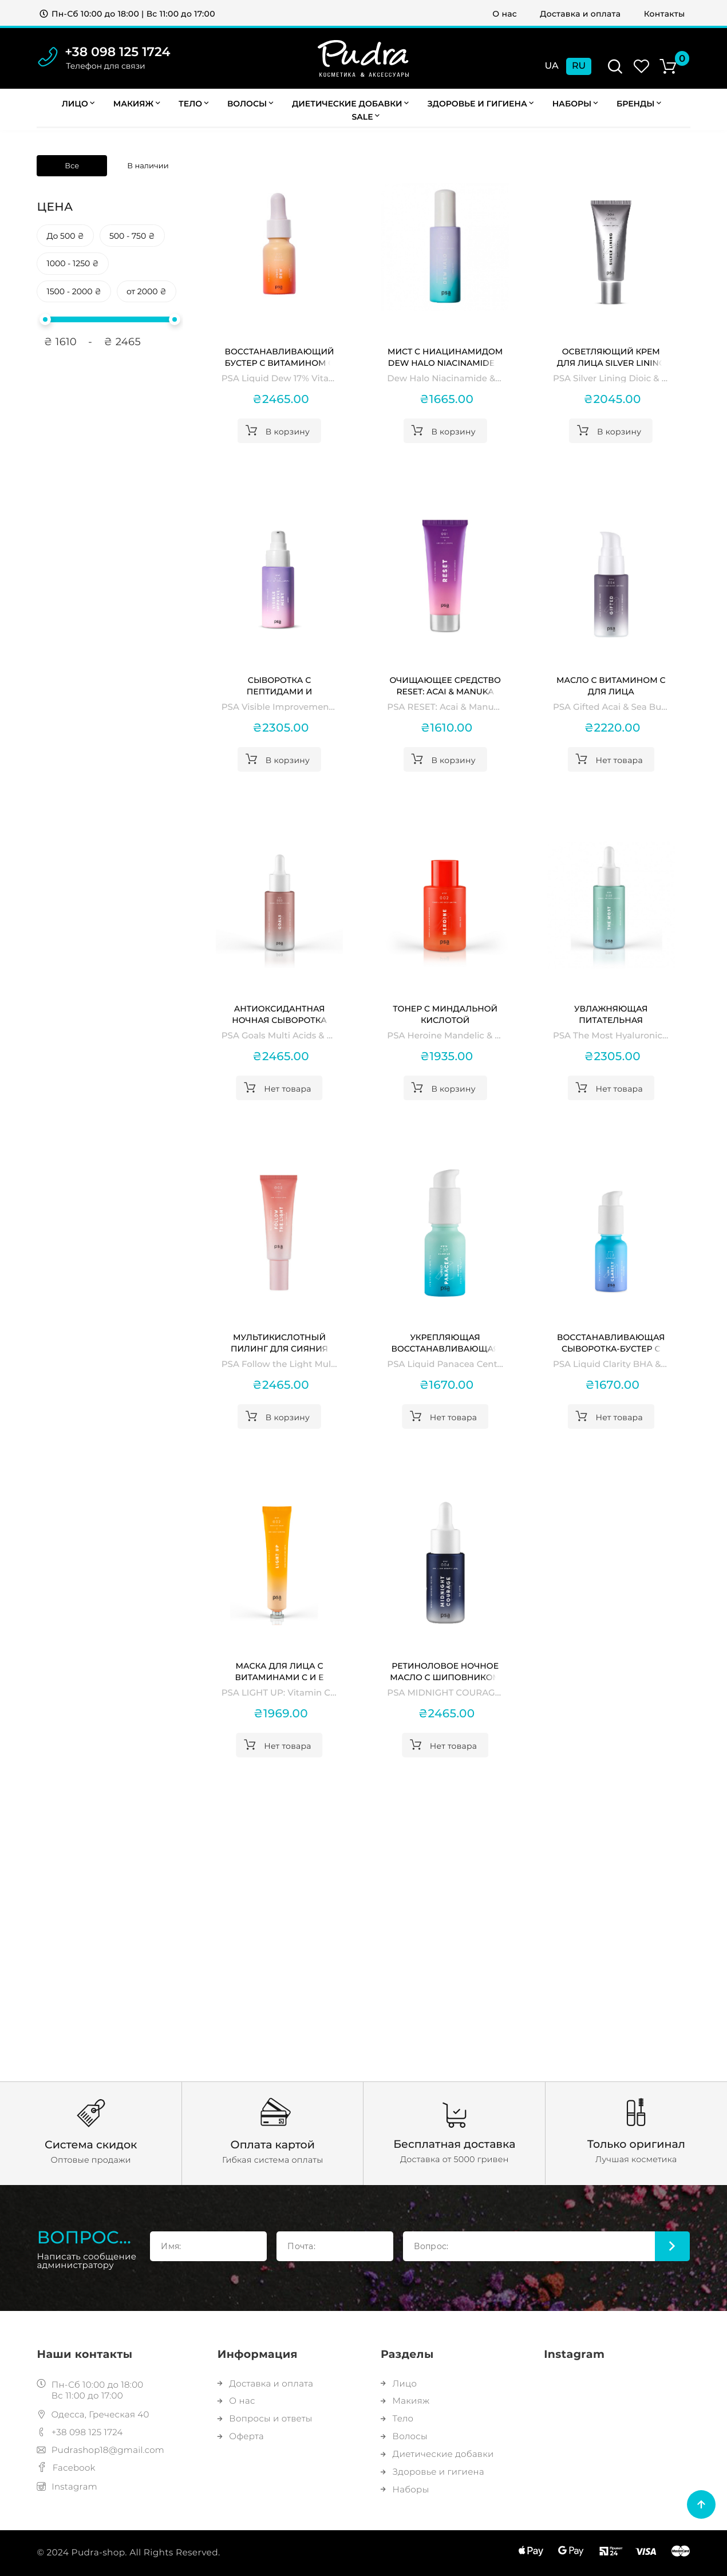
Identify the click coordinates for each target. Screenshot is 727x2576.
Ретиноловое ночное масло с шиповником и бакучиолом (445, 1672)
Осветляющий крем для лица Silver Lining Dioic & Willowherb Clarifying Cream (611, 357)
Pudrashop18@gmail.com (100, 2449)
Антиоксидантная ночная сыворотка (279, 1014)
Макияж (136, 103)
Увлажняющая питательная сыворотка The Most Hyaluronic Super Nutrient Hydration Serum (611, 1014)
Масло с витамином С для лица (610, 686)
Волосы (250, 103)
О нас (504, 14)
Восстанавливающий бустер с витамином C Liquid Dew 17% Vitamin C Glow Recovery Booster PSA (279, 357)
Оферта (241, 2436)
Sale (366, 117)
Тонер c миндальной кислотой (445, 1014)
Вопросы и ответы (265, 2418)
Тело (193, 103)
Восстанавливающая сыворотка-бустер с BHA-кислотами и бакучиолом (611, 1343)
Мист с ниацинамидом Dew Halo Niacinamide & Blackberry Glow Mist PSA (445, 357)
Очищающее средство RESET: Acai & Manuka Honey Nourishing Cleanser (444, 686)
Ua (552, 66)
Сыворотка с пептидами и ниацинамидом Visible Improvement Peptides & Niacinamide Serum (279, 686)
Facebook (66, 2467)
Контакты (664, 14)
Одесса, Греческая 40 (93, 2414)
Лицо (78, 103)
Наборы (575, 103)
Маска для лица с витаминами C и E (279, 1671)
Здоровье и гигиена (480, 103)
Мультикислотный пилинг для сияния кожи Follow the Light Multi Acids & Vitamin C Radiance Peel (279, 1343)
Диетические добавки (350, 103)
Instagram (67, 2486)
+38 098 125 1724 (117, 52)
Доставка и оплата (580, 14)
